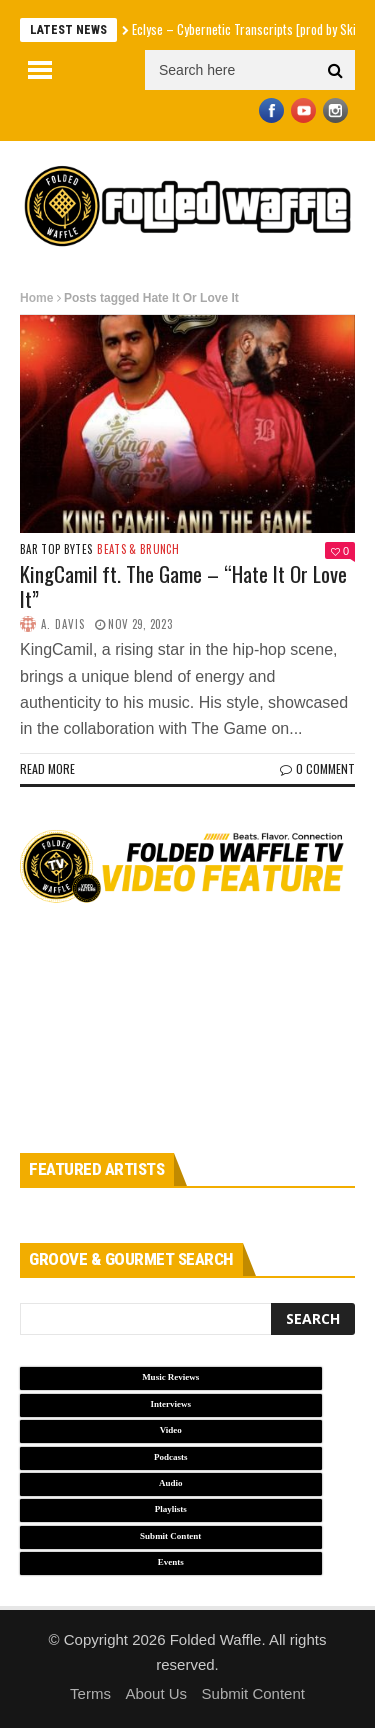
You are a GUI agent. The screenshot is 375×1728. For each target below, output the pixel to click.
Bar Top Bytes (56, 549)
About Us (156, 1693)
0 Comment (317, 768)
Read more (47, 768)
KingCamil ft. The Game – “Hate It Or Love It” (183, 586)
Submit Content (253, 1693)
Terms (90, 1693)
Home (36, 298)
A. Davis (63, 624)
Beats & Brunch (138, 549)
